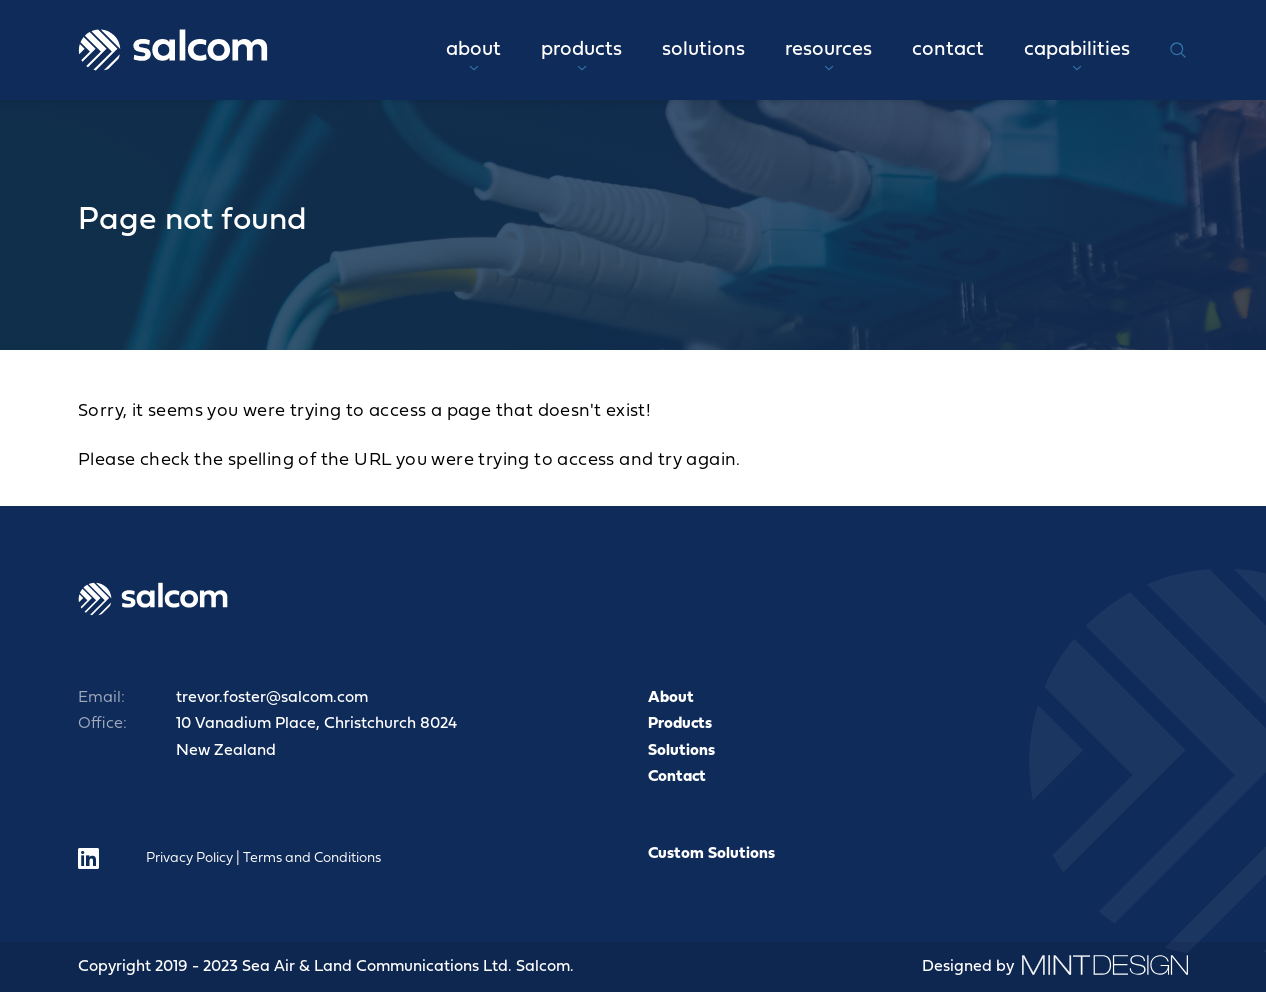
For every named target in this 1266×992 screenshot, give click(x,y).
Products (581, 55)
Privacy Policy (189, 858)
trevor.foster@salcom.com (272, 698)
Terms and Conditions (312, 858)
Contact (948, 50)
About (473, 55)
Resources (828, 55)
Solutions (703, 50)
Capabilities (1077, 55)
